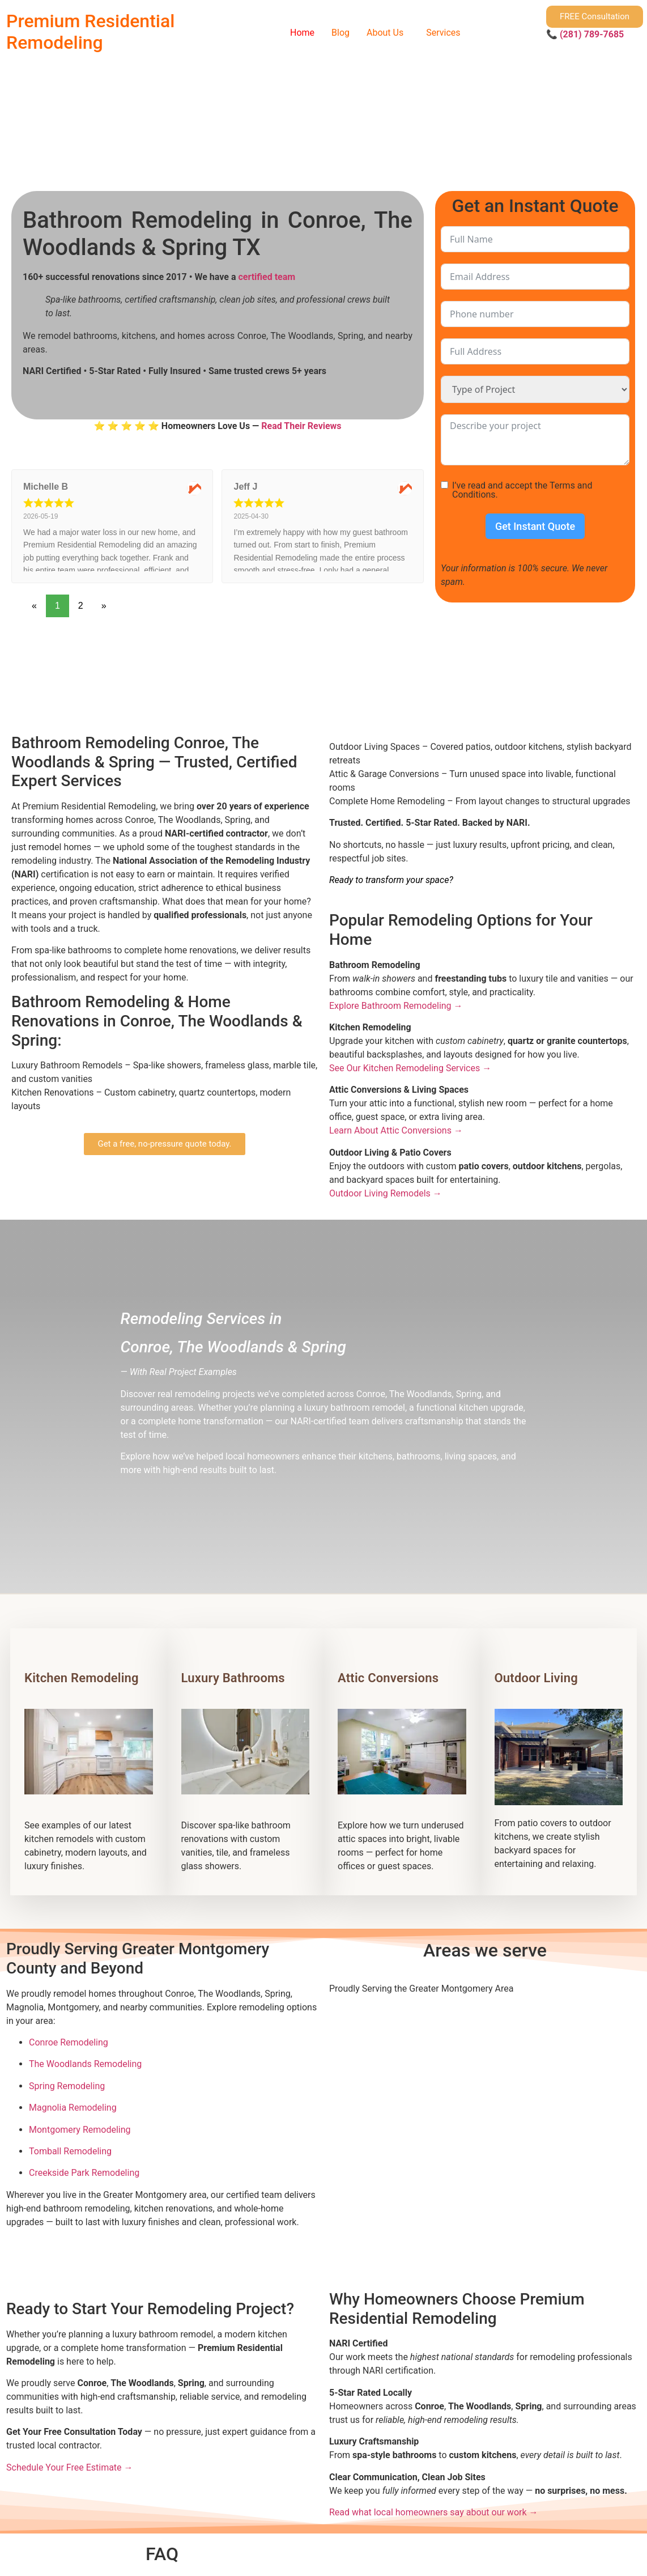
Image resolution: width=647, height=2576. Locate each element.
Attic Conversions (388, 1678)
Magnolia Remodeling (73, 2107)
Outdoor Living (536, 1678)
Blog (340, 32)
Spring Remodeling (67, 2086)
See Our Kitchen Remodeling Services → (410, 1068)
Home (302, 32)
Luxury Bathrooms (233, 1678)
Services (443, 32)
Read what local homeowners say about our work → (433, 2512)
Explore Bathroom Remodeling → (396, 1005)
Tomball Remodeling (70, 2151)
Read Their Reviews (301, 426)
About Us (385, 32)
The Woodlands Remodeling (85, 2064)
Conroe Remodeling (68, 2042)
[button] (388, 33)
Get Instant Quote (535, 526)
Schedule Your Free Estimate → (69, 2467)
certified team (266, 276)
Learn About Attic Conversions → (396, 1130)
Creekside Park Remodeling (84, 2172)
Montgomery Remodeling (80, 2129)
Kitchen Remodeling (81, 1678)
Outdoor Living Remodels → (385, 1193)
